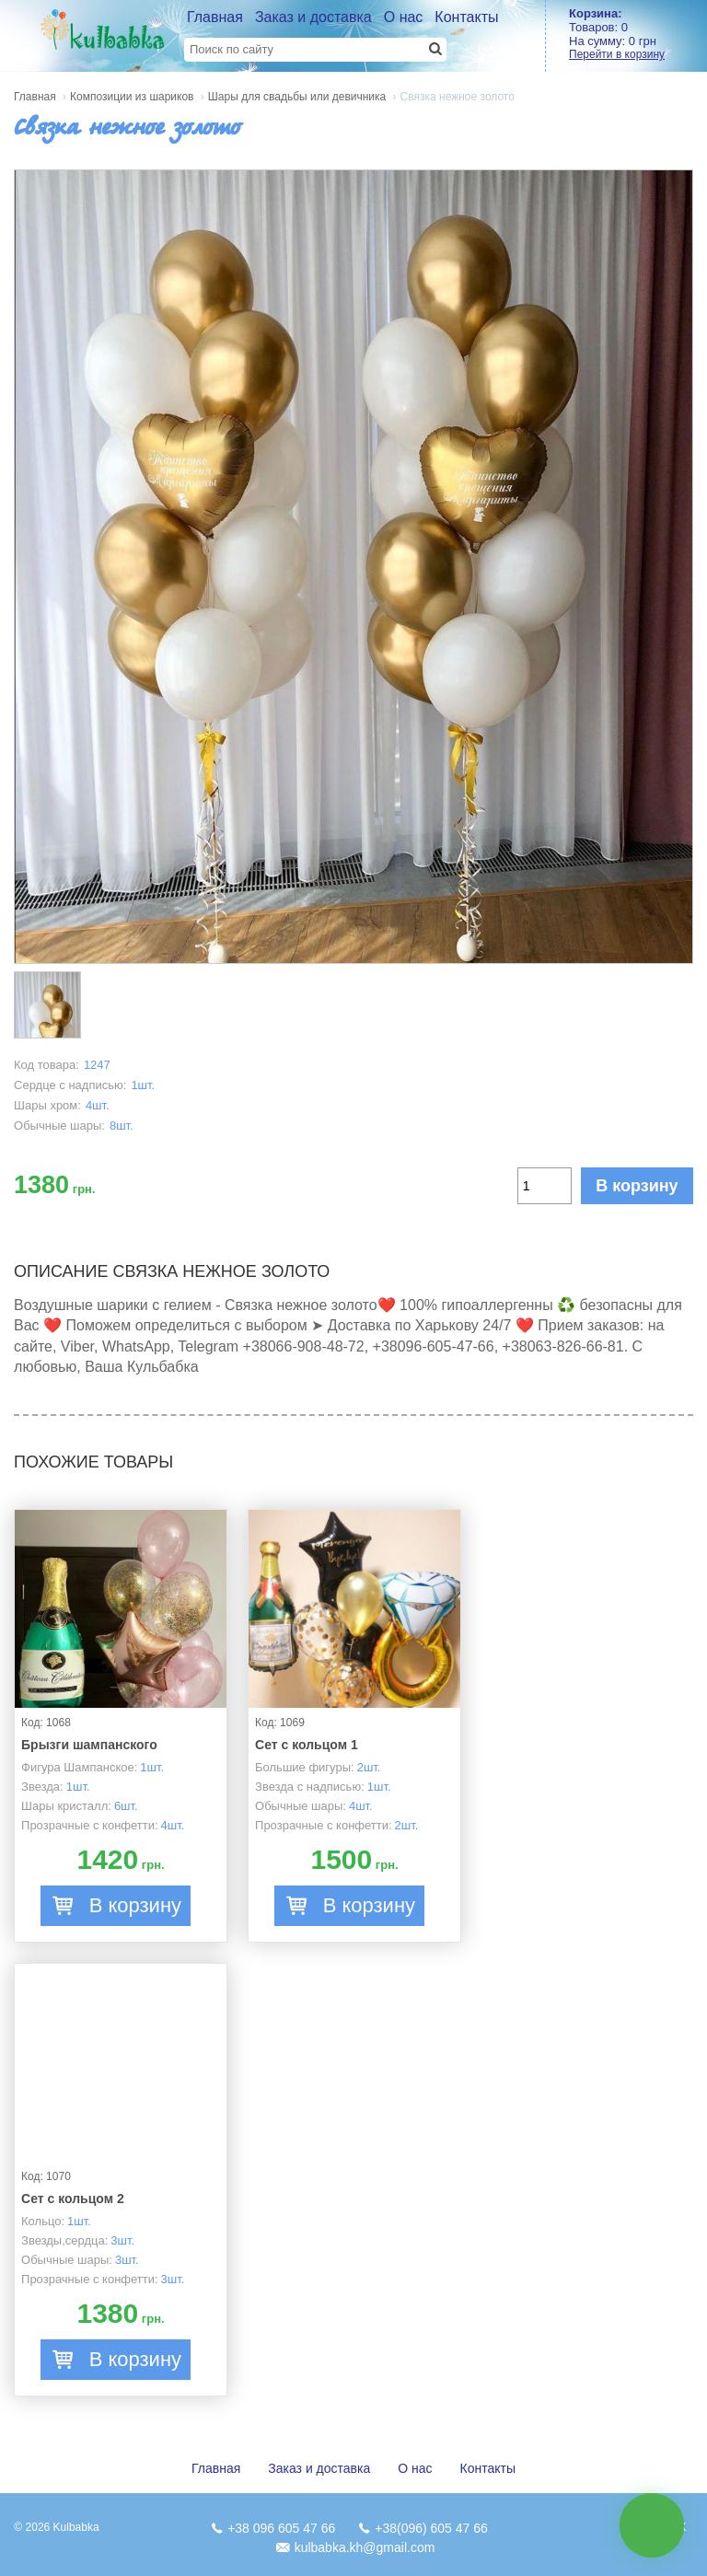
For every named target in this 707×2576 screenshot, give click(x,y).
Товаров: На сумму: (638, 33)
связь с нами (652, 2525)
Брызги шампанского (89, 1744)
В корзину (637, 1186)
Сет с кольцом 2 (72, 2198)
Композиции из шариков (131, 96)
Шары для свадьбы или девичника (297, 96)
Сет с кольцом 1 (306, 1744)
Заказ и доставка (313, 17)
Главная (215, 17)
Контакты (466, 17)
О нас (403, 17)
